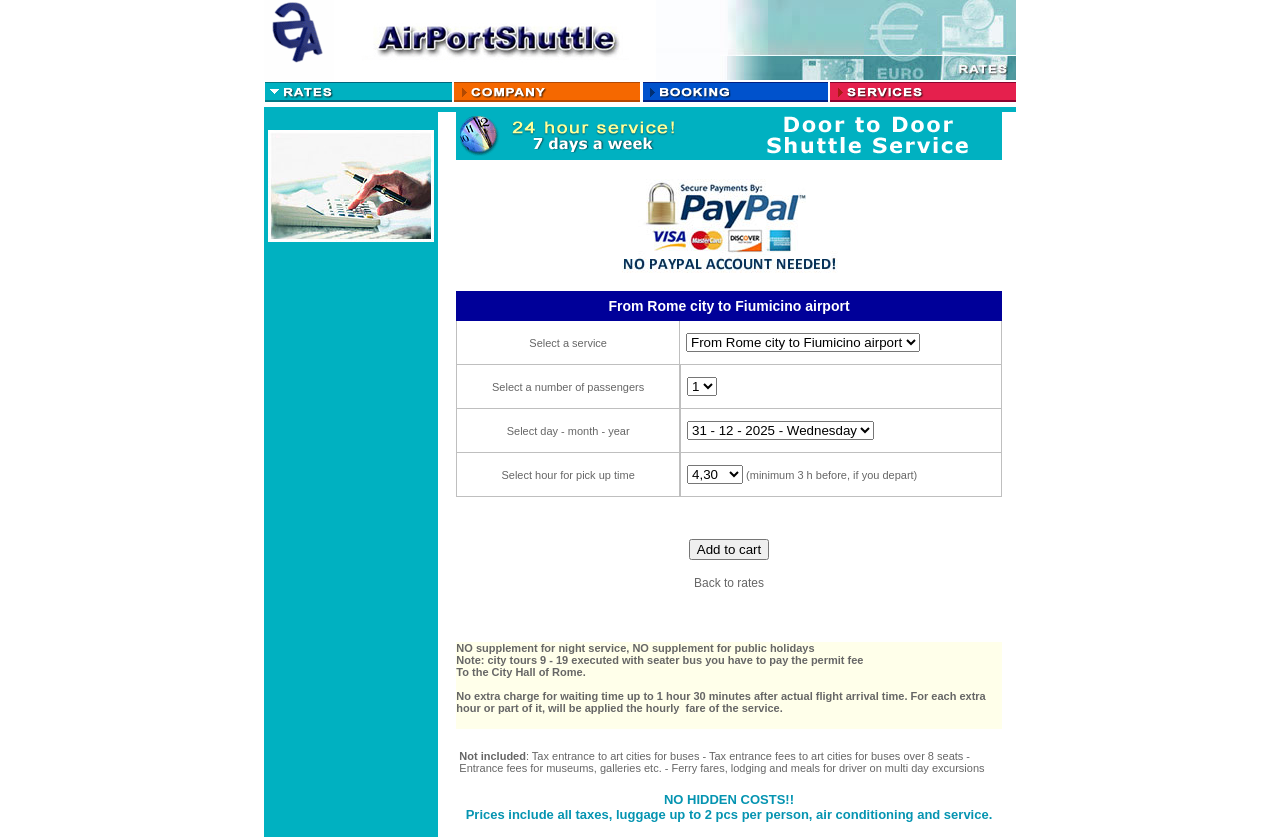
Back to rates (729, 583)
